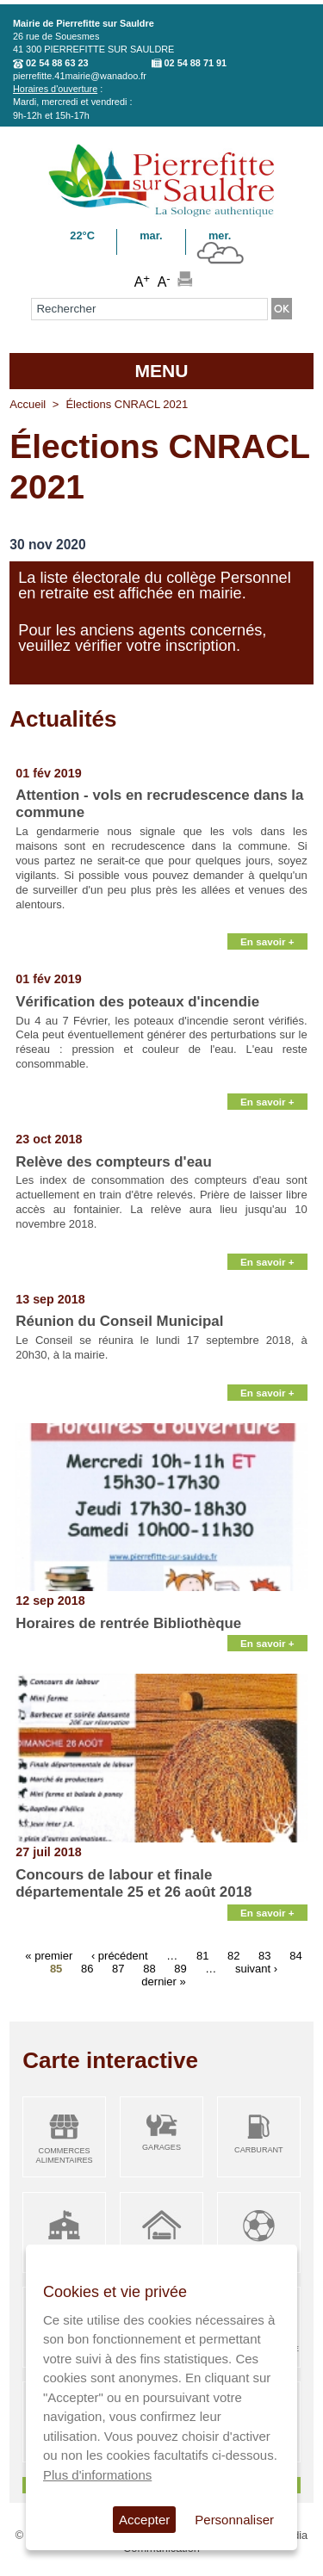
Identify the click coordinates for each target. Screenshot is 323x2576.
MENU (161, 371)
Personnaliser (234, 2519)
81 (202, 1955)
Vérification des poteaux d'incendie (137, 1002)
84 (295, 1955)
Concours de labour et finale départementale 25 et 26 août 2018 (134, 1883)
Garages (161, 2147)
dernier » (163, 1981)
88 (149, 1968)
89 (180, 1968)
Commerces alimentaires (64, 2155)
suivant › (256, 1968)
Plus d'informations (97, 2475)
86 (87, 1968)
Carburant (258, 2150)
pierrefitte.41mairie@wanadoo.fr (79, 76)
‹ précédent (119, 1955)
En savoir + (267, 941)
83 (264, 1955)
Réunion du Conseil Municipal (119, 1321)
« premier (48, 1955)
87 (118, 1968)
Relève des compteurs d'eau (113, 1162)
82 (233, 1955)
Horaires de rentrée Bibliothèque (128, 1623)
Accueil (27, 404)
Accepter (144, 2519)
